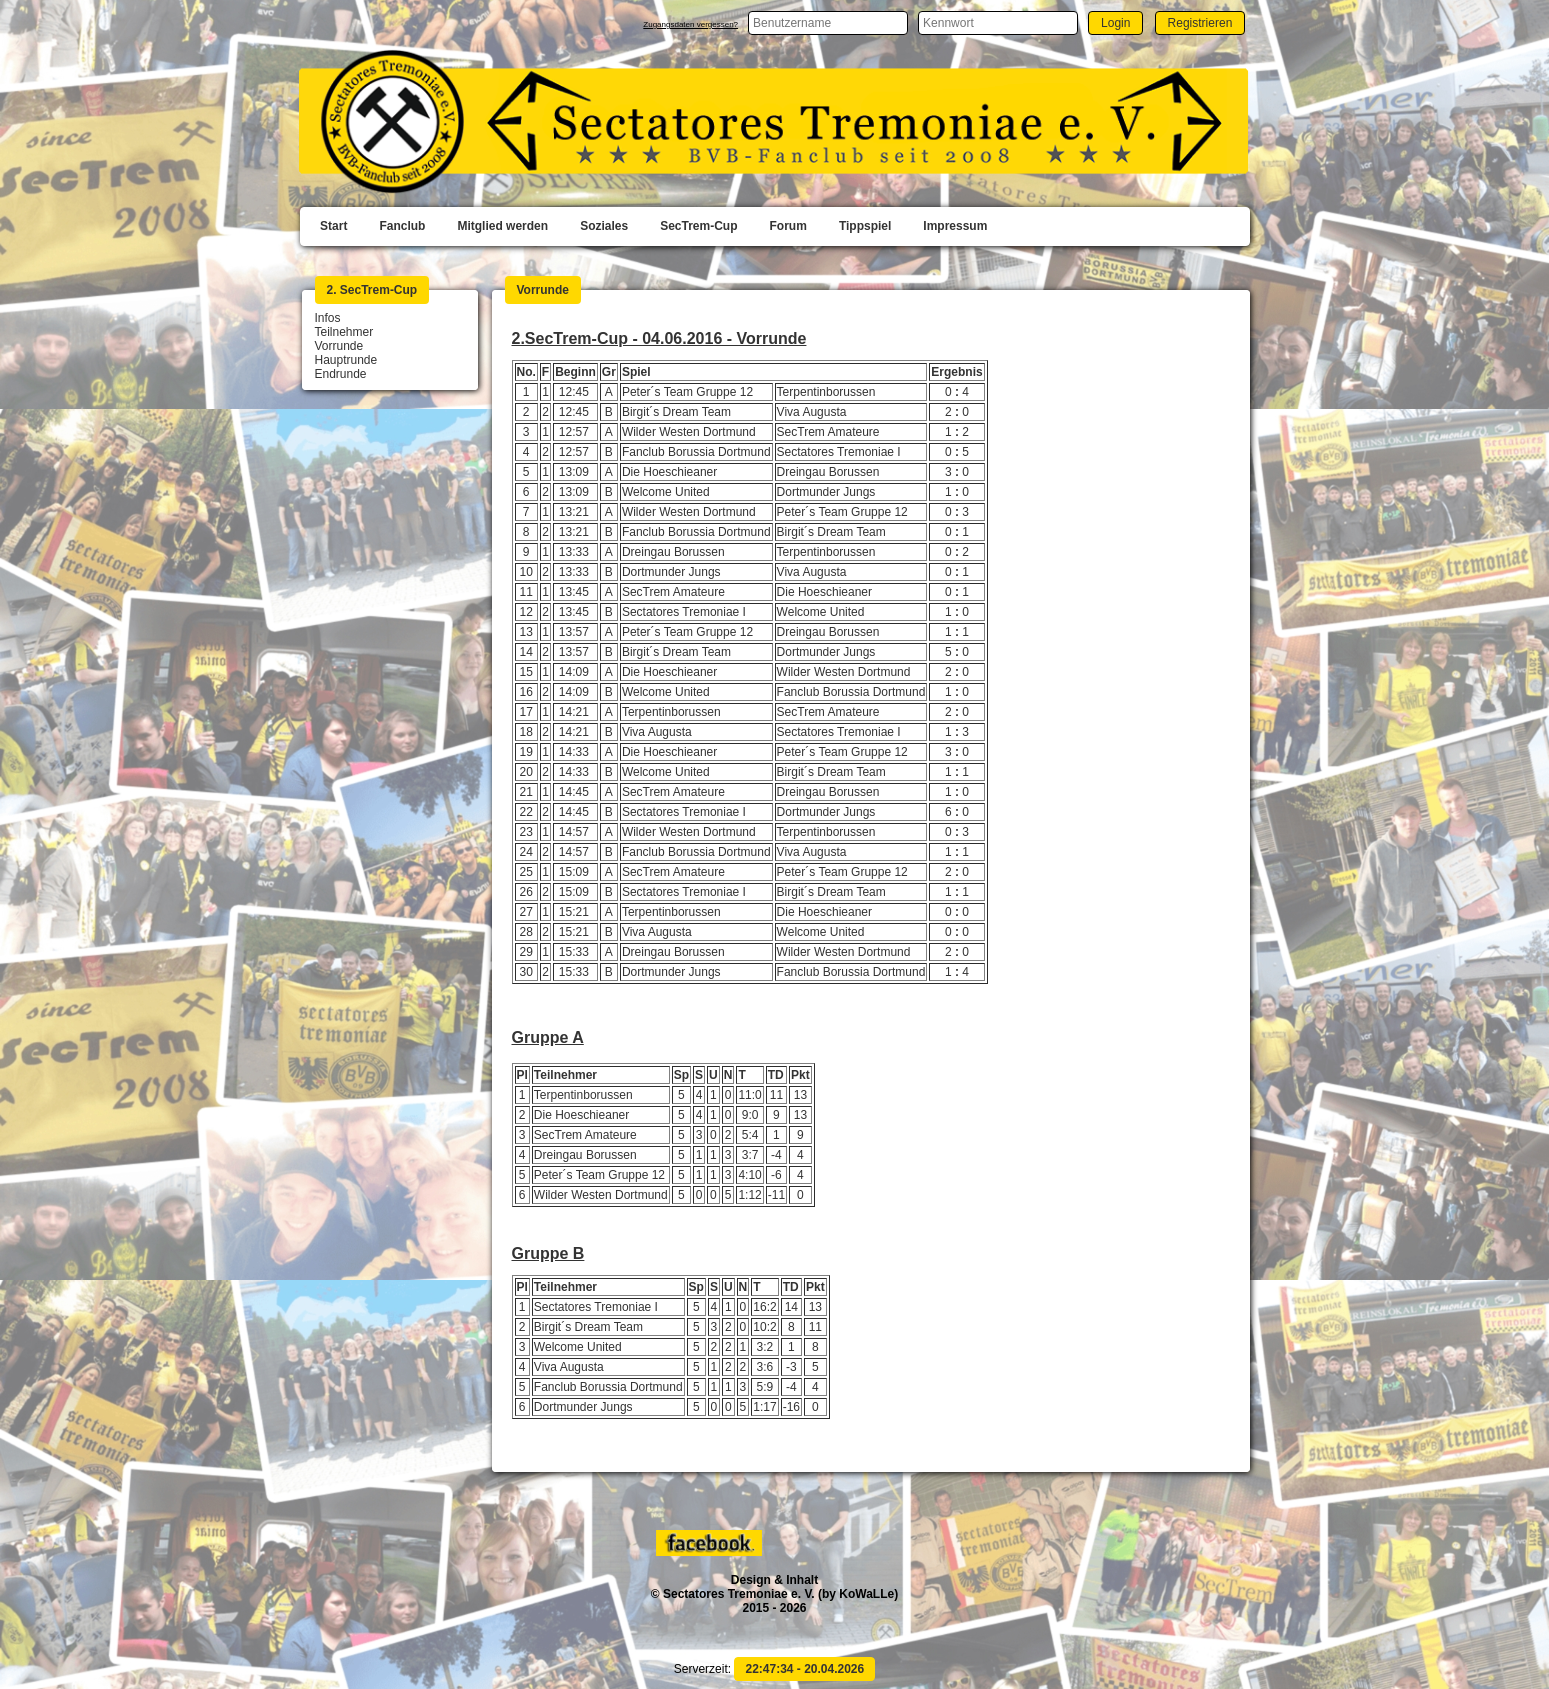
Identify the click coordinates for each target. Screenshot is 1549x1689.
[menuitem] (333, 227)
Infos (328, 318)
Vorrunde (339, 346)
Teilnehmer (344, 332)
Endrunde (341, 374)
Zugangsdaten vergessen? (690, 24)
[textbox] (828, 23)
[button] (1115, 22)
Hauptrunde (346, 360)
